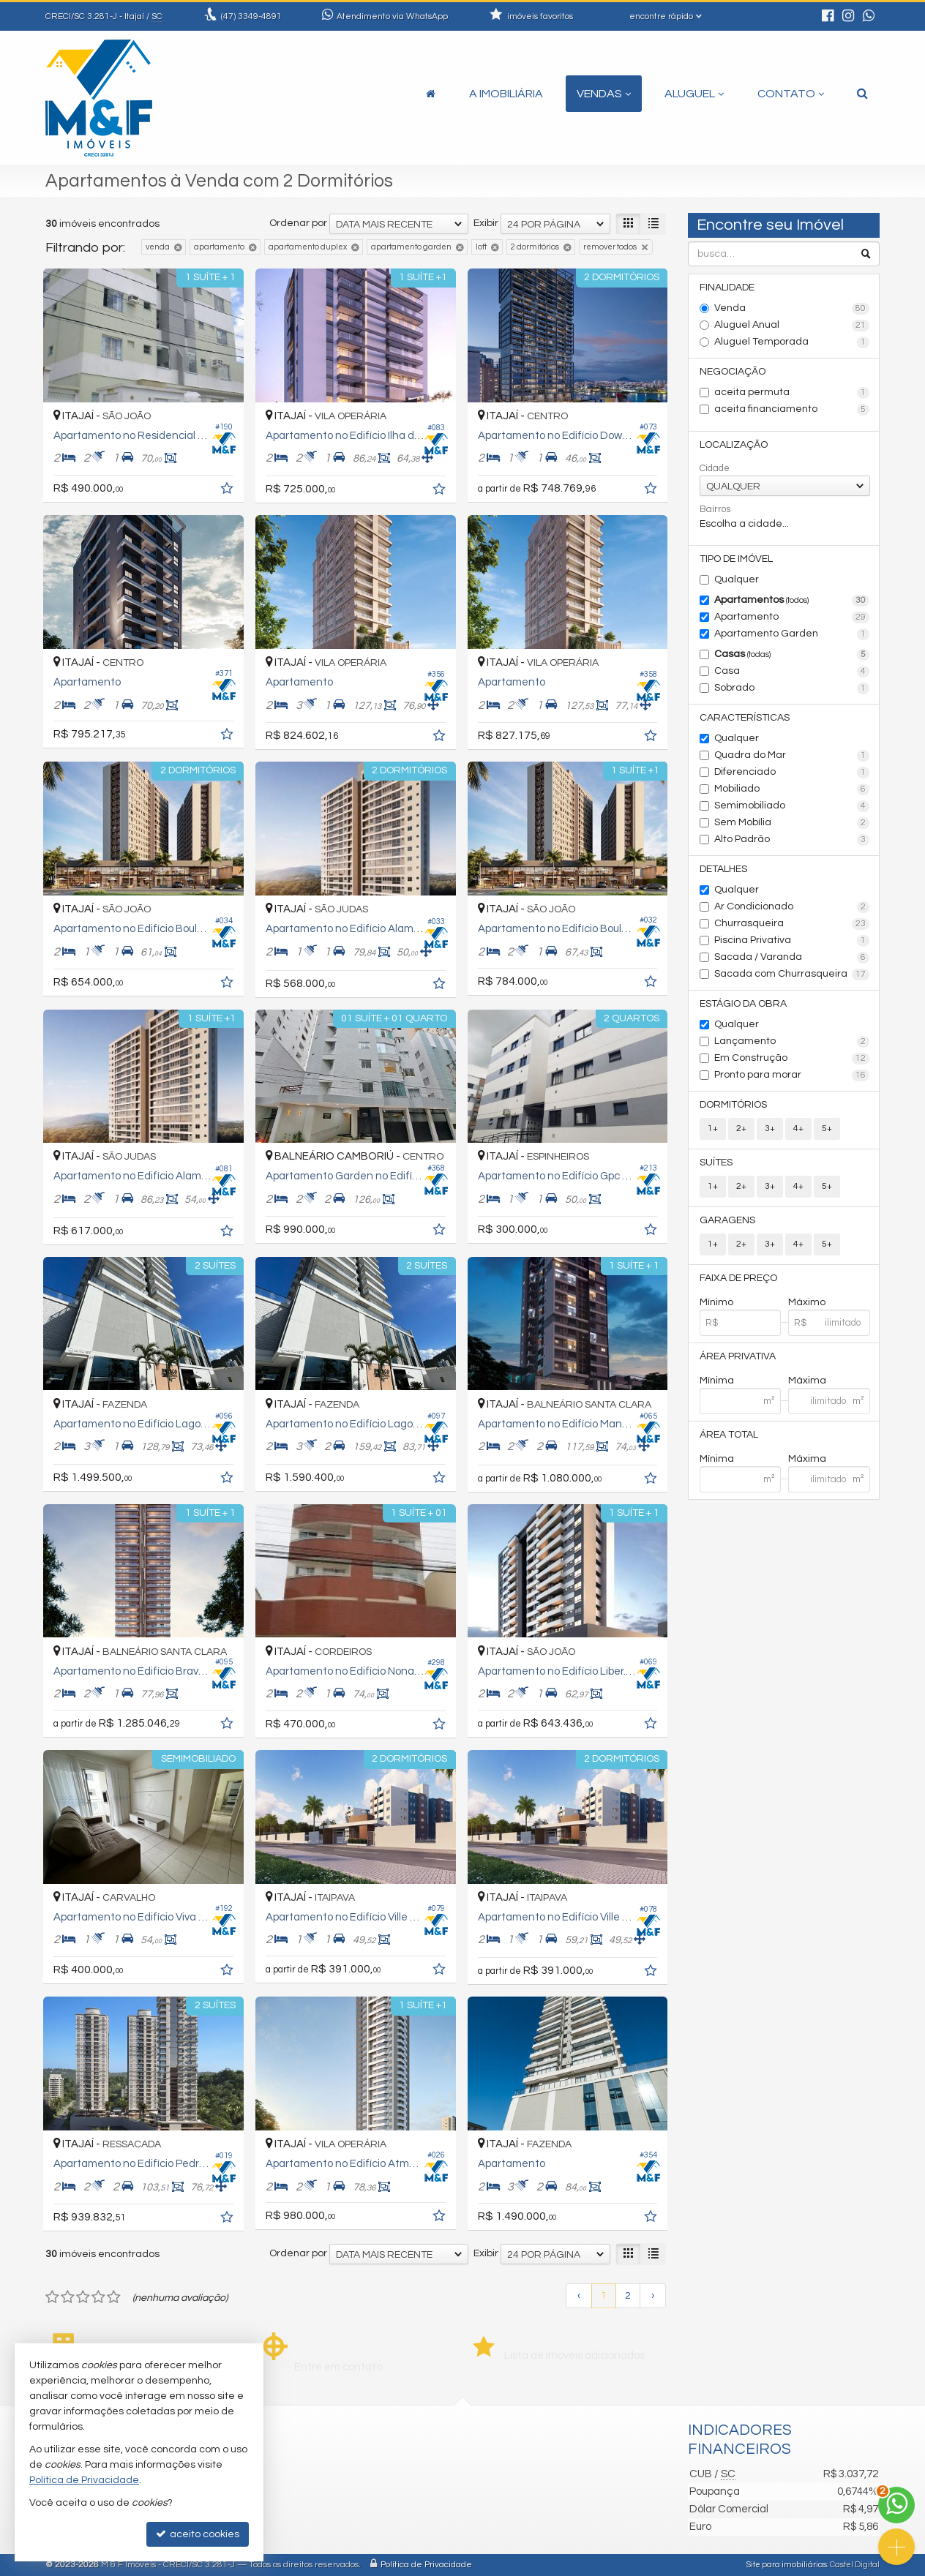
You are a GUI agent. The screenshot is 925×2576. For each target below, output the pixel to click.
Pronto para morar (792, 1075)
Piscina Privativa (792, 941)
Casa (792, 671)
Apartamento (792, 617)
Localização (734, 445)
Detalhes (723, 869)
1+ (713, 1128)
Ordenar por (298, 223)
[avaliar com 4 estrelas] (98, 2297)
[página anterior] (579, 2295)
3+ (770, 1128)
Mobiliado (792, 789)
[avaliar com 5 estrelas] (114, 2297)
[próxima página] (653, 2295)
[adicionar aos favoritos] (228, 491)
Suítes (716, 1162)
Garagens (727, 1220)
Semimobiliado (792, 806)
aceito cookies (197, 2533)
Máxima (807, 1380)
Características (745, 718)
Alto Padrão (792, 840)
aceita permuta (792, 393)
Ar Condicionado (792, 907)
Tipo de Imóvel (736, 559)
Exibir (485, 223)
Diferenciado (792, 772)
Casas (792, 655)
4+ (798, 1128)
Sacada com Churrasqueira (792, 974)
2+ (741, 1128)
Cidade (715, 468)
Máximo (806, 1302)
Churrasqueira (792, 924)
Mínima (717, 1380)
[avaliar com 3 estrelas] (83, 2297)
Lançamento (792, 1042)
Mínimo (716, 1302)
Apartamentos (792, 601)
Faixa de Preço (738, 1278)
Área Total (729, 1435)
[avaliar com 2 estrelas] (68, 2297)
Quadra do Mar (792, 756)
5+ (827, 1128)
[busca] (862, 93)
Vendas (604, 93)
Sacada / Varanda (792, 958)
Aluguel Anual (792, 325)
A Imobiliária (506, 93)
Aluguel (694, 93)
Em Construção (792, 1058)
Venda (792, 309)
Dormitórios (733, 1105)
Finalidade (727, 287)
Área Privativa (738, 1356)
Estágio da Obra (743, 1004)
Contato (790, 93)
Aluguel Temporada (792, 342)
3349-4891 (251, 16)
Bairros (715, 509)
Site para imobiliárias (786, 2565)
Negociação (732, 372)
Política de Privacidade (426, 2564)
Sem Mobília (792, 823)
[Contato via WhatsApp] (896, 2505)
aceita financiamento (792, 410)
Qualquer (736, 579)
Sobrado (792, 688)
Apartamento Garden (792, 634)
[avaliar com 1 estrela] (52, 2297)
